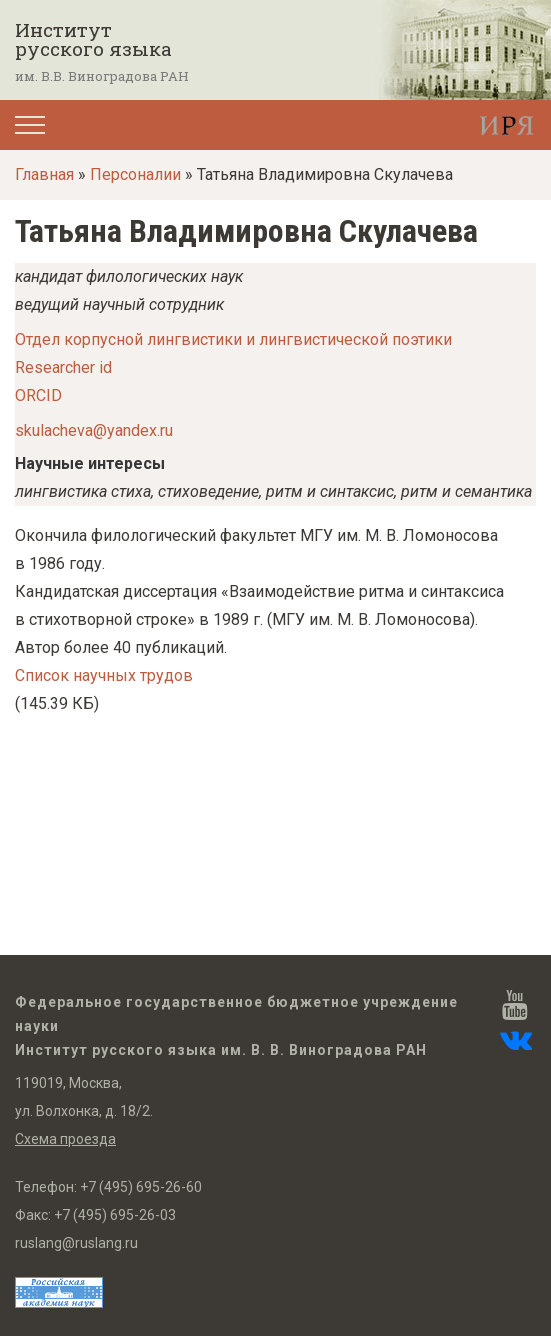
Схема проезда (65, 1139)
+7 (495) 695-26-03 (115, 1215)
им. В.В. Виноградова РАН (102, 76)
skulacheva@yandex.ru (94, 430)
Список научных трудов (104, 675)
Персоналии (135, 174)
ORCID (38, 395)
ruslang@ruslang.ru (76, 1243)
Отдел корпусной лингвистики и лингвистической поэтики (233, 339)
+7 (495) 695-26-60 (141, 1187)
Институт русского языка (93, 39)
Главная (44, 174)
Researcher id (63, 367)
